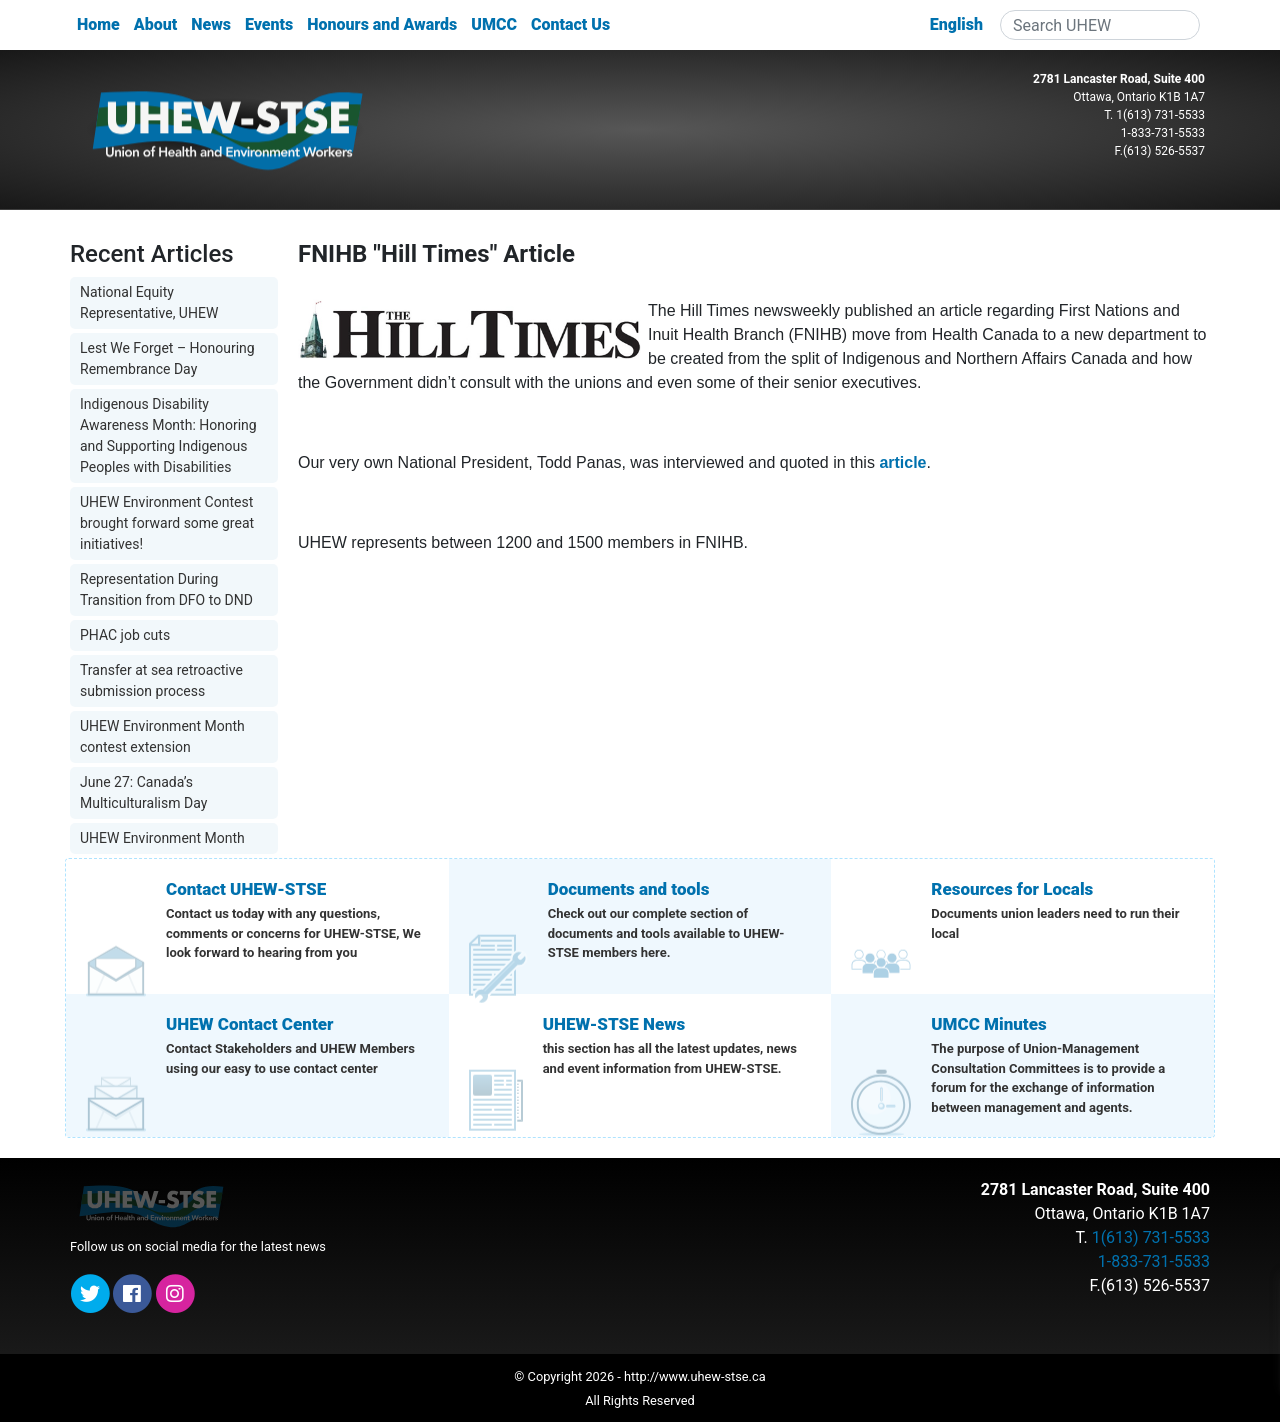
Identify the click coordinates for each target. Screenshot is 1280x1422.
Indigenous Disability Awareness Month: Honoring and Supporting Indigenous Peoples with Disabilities (168, 435)
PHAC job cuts (125, 635)
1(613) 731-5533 (1160, 115)
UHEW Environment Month (162, 838)
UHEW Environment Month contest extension (162, 736)
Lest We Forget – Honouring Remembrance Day (167, 358)
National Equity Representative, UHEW (149, 302)
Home (98, 24)
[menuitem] (956, 25)
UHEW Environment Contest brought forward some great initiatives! (167, 523)
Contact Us (570, 24)
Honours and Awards (382, 24)
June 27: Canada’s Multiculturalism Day (143, 792)
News (211, 24)
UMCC (494, 24)
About (155, 24)
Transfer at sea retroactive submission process (161, 680)
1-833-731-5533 (1163, 133)
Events (269, 24)
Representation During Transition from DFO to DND (166, 589)
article (902, 462)
